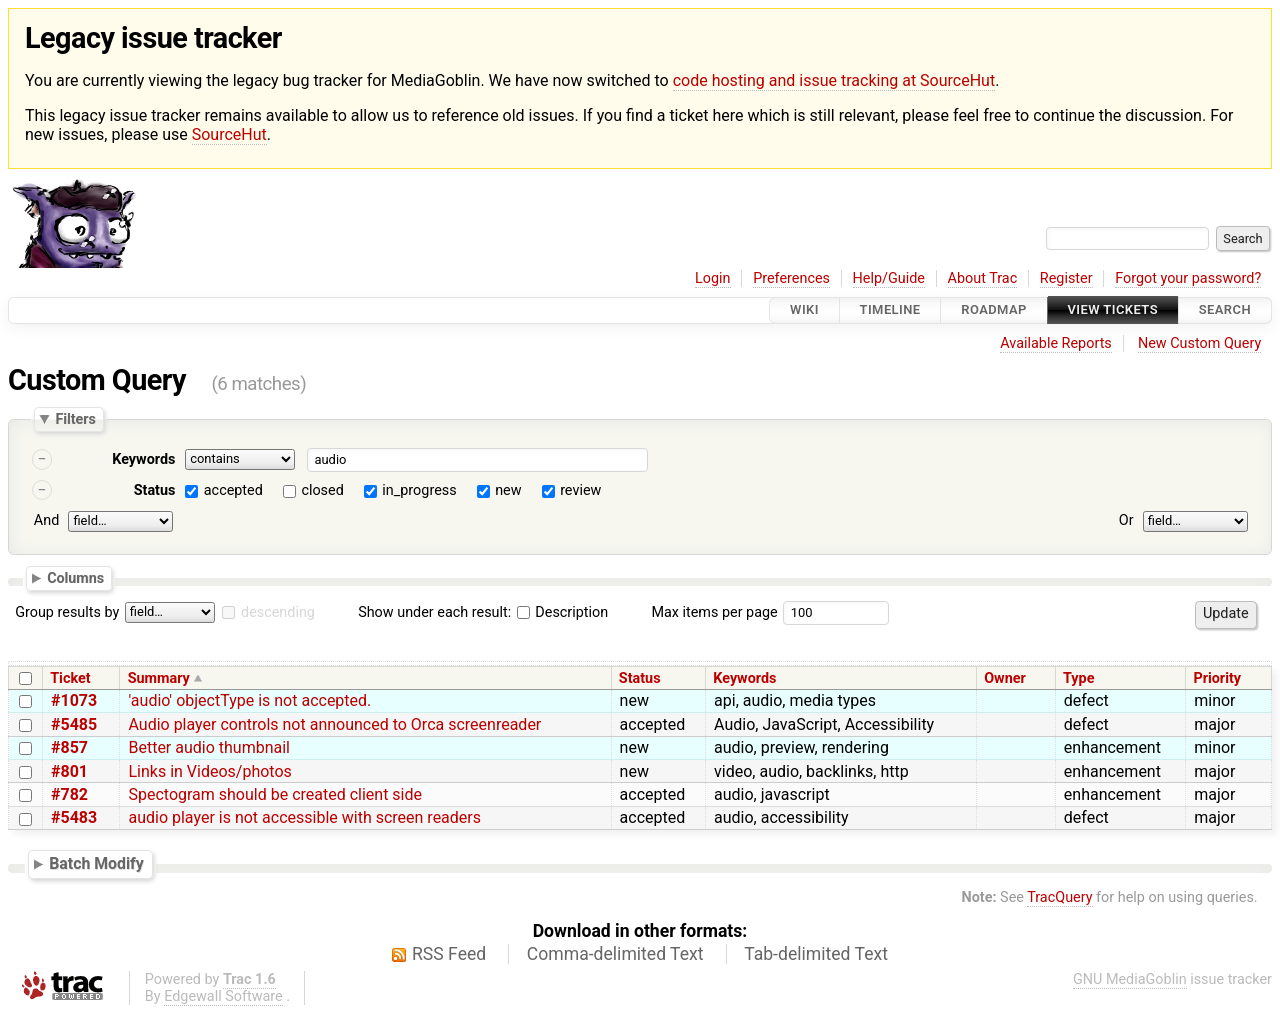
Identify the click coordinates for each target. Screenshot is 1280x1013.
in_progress (419, 490)
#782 (69, 794)
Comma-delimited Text (615, 954)
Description (562, 612)
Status (155, 490)
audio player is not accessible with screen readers (304, 817)
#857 (69, 747)
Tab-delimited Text (816, 954)
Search (1225, 310)
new (508, 490)
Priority (1217, 678)
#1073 (74, 700)
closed (322, 490)
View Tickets (1113, 310)
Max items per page (714, 612)
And (46, 520)
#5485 (74, 724)
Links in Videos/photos (209, 771)
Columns (75, 578)
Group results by (67, 612)
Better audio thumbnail (209, 747)
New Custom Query (1199, 343)
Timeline (890, 310)
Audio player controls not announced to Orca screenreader (334, 724)
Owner (1005, 678)
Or (1126, 520)
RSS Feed (449, 954)
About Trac (983, 278)
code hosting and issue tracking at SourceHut (834, 80)
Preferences (791, 278)
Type (1078, 678)
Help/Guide (889, 278)
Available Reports (1056, 343)
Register (1066, 278)
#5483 (74, 817)
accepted (233, 490)
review (580, 490)
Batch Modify (96, 863)
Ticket (70, 678)
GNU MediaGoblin (1130, 979)
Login (713, 278)
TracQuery (1059, 897)
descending (278, 612)
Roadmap (994, 310)
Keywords (143, 459)
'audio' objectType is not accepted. (249, 700)
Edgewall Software (223, 996)
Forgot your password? (1188, 278)
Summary (159, 678)
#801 (69, 771)
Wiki (804, 310)
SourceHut (229, 134)
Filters (75, 419)
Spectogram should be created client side (275, 794)
